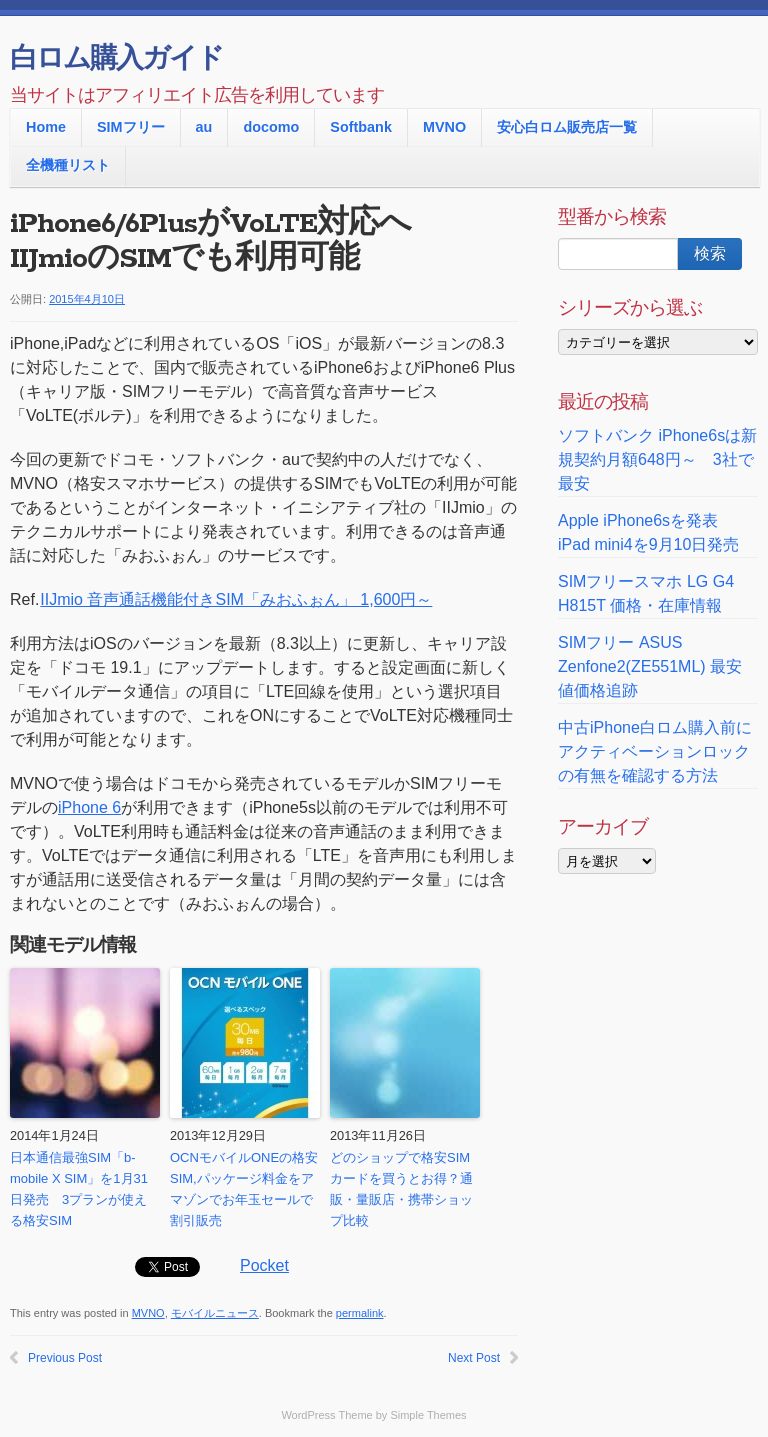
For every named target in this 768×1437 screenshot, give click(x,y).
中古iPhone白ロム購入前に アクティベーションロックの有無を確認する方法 (655, 751)
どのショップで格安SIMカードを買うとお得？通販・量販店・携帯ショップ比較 (401, 1188)
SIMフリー (131, 127)
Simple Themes (428, 1415)
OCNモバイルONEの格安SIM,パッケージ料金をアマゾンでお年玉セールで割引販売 (244, 1188)
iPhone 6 (89, 807)
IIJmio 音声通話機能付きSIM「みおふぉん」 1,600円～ (235, 599)
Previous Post (65, 1358)
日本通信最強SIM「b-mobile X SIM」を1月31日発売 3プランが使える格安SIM (79, 1188)
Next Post (474, 1358)
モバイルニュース (215, 1313)
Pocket (264, 1265)
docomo (271, 127)
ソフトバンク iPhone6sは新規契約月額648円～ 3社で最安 (657, 459)
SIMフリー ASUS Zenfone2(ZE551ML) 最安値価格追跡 (650, 666)
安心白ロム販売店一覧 (567, 127)
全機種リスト (68, 165)
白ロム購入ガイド (116, 60)
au (204, 127)
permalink (360, 1313)
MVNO (444, 127)
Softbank (361, 127)
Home (46, 127)
